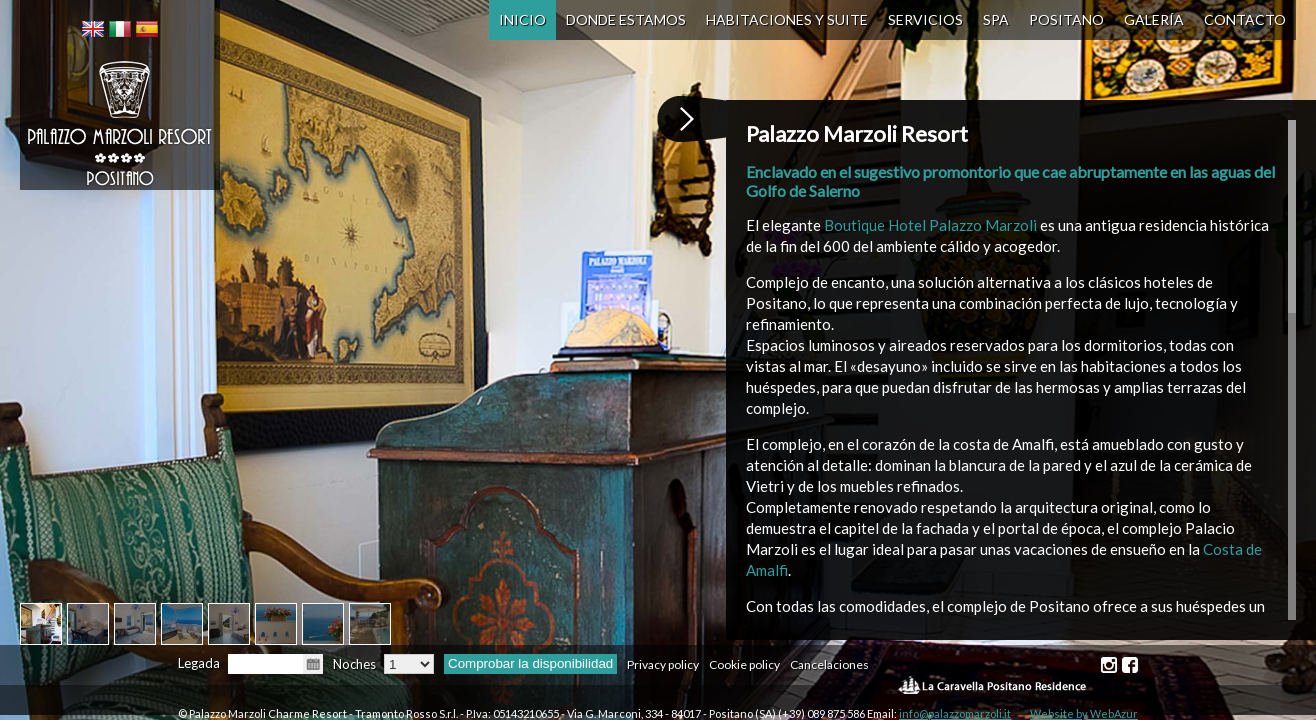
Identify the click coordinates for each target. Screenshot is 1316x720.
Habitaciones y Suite (787, 19)
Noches (354, 664)
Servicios (925, 19)
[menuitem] (93, 29)
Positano (1066, 19)
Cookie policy (744, 664)
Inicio (522, 19)
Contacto (1245, 19)
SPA (996, 19)
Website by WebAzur (1084, 713)
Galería (1154, 19)
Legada (199, 663)
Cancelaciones (829, 664)
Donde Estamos (626, 19)
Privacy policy (663, 664)
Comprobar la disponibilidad (530, 663)
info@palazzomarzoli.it (955, 713)
